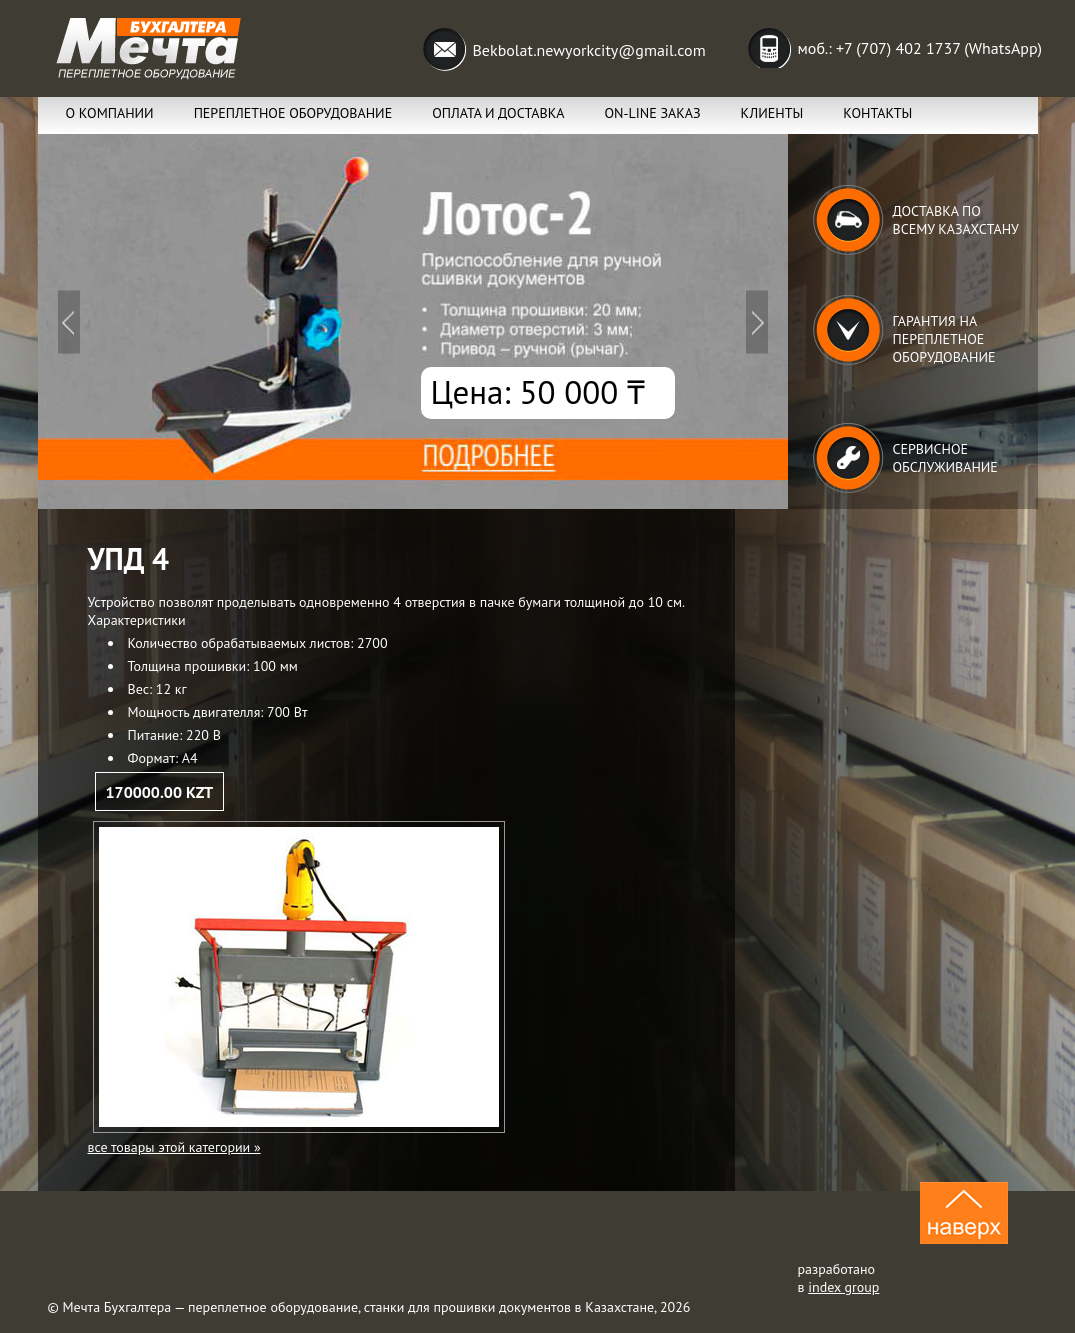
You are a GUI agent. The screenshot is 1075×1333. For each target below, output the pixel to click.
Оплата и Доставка (498, 113)
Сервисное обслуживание (945, 458)
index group (843, 1287)
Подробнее (413, 321)
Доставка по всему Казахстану (956, 220)
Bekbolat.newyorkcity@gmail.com (589, 50)
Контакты (877, 113)
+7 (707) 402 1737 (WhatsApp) (939, 48)
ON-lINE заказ (652, 113)
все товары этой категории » (174, 1147)
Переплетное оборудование (293, 113)
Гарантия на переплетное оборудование (944, 339)
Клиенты (771, 113)
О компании (110, 113)
